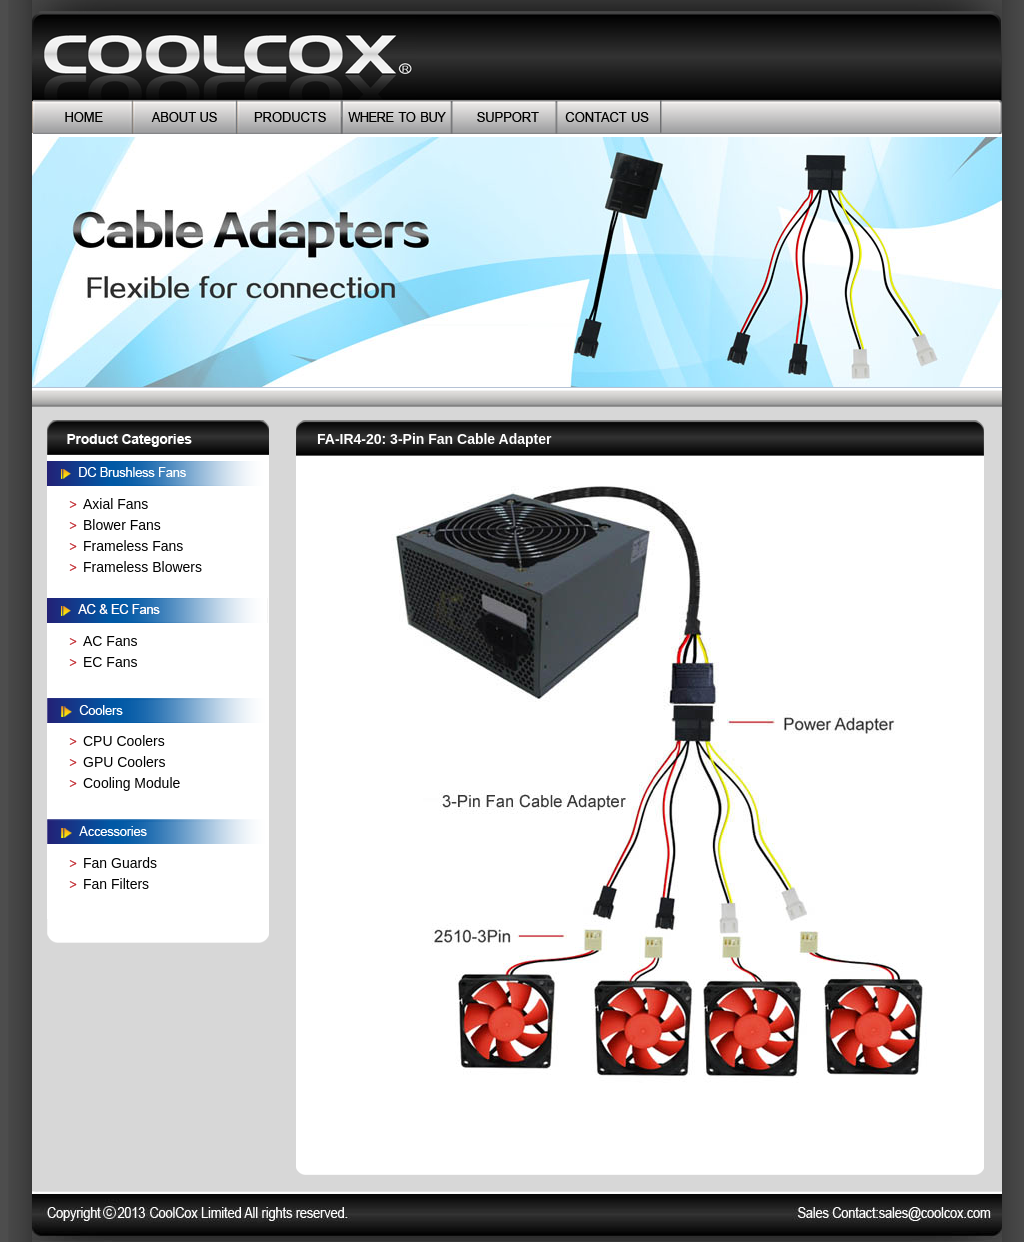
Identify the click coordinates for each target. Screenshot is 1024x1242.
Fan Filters (116, 884)
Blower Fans (122, 525)
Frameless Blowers (142, 567)
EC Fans (110, 662)
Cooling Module (131, 783)
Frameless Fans (133, 546)
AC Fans (110, 641)
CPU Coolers (124, 741)
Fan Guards (120, 863)
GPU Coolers (124, 762)
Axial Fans (115, 504)
